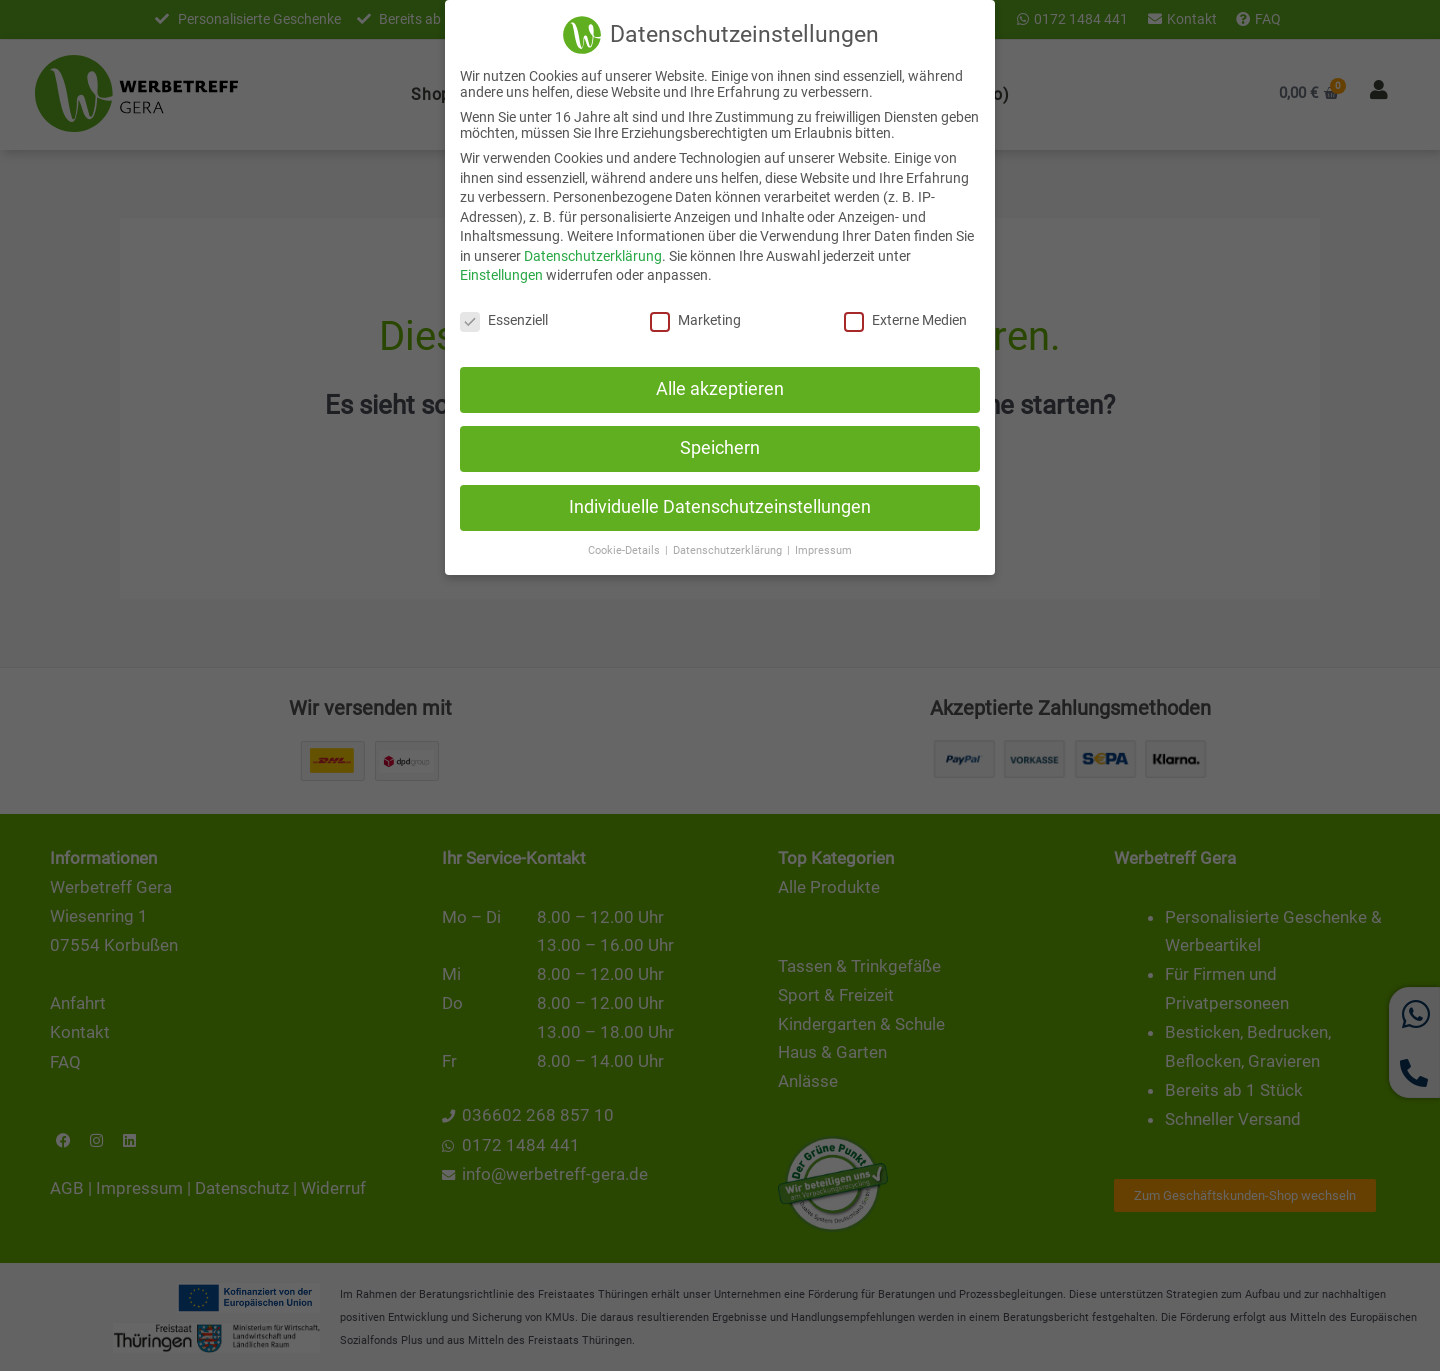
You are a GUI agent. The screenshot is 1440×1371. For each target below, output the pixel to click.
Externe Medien (905, 319)
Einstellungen (501, 274)
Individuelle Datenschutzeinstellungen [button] (720, 505)
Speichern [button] (720, 446)
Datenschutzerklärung (593, 254)
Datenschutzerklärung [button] (729, 548)
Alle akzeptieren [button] (720, 388)
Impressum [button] (823, 548)
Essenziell (504, 319)
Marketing (695, 319)
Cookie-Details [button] (625, 548)
